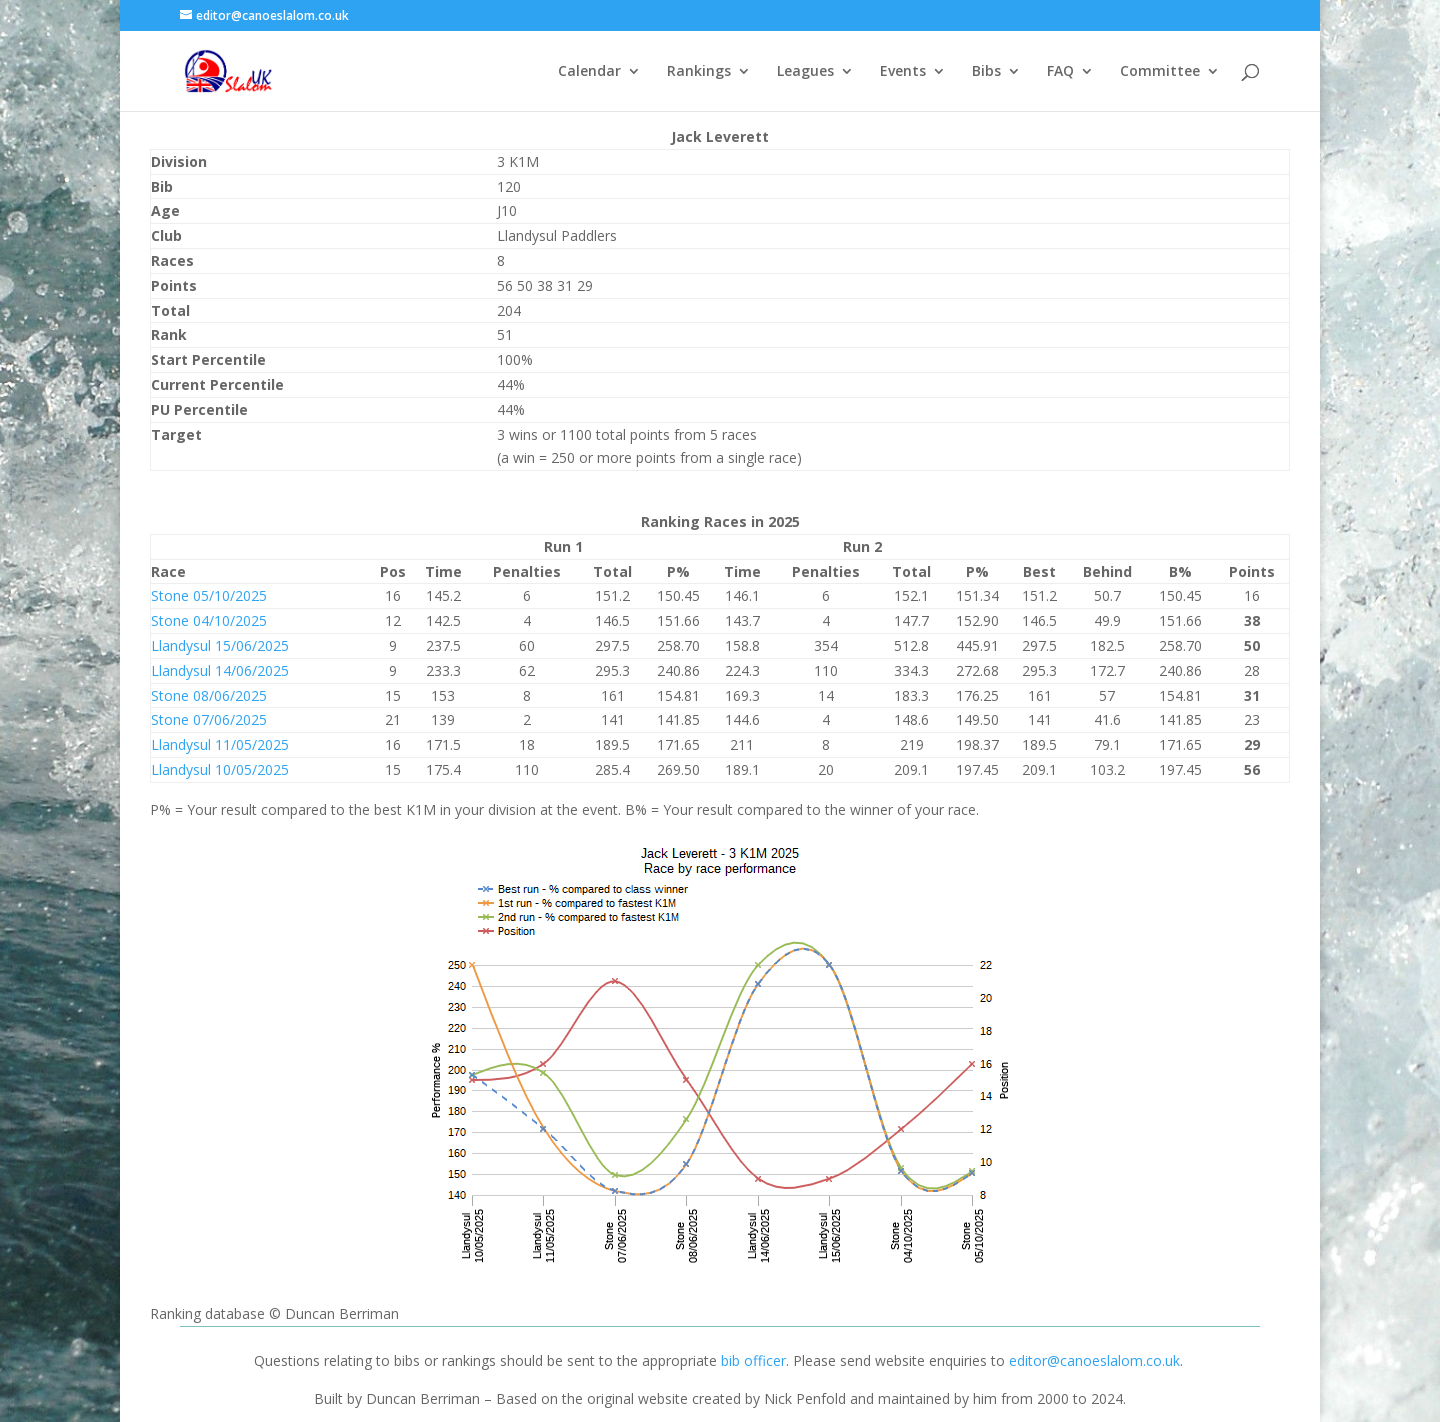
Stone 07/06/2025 (209, 719)
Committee (1160, 72)
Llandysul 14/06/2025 (220, 670)
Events (903, 72)
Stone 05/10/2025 (209, 595)
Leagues (805, 72)
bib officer (753, 1360)
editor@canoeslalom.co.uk (1094, 1360)
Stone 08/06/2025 (209, 695)
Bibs (986, 72)
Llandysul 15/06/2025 (220, 645)
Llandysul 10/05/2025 (220, 769)
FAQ (1060, 72)
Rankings (699, 72)
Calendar (589, 72)
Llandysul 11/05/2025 (220, 744)
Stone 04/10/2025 (209, 620)
